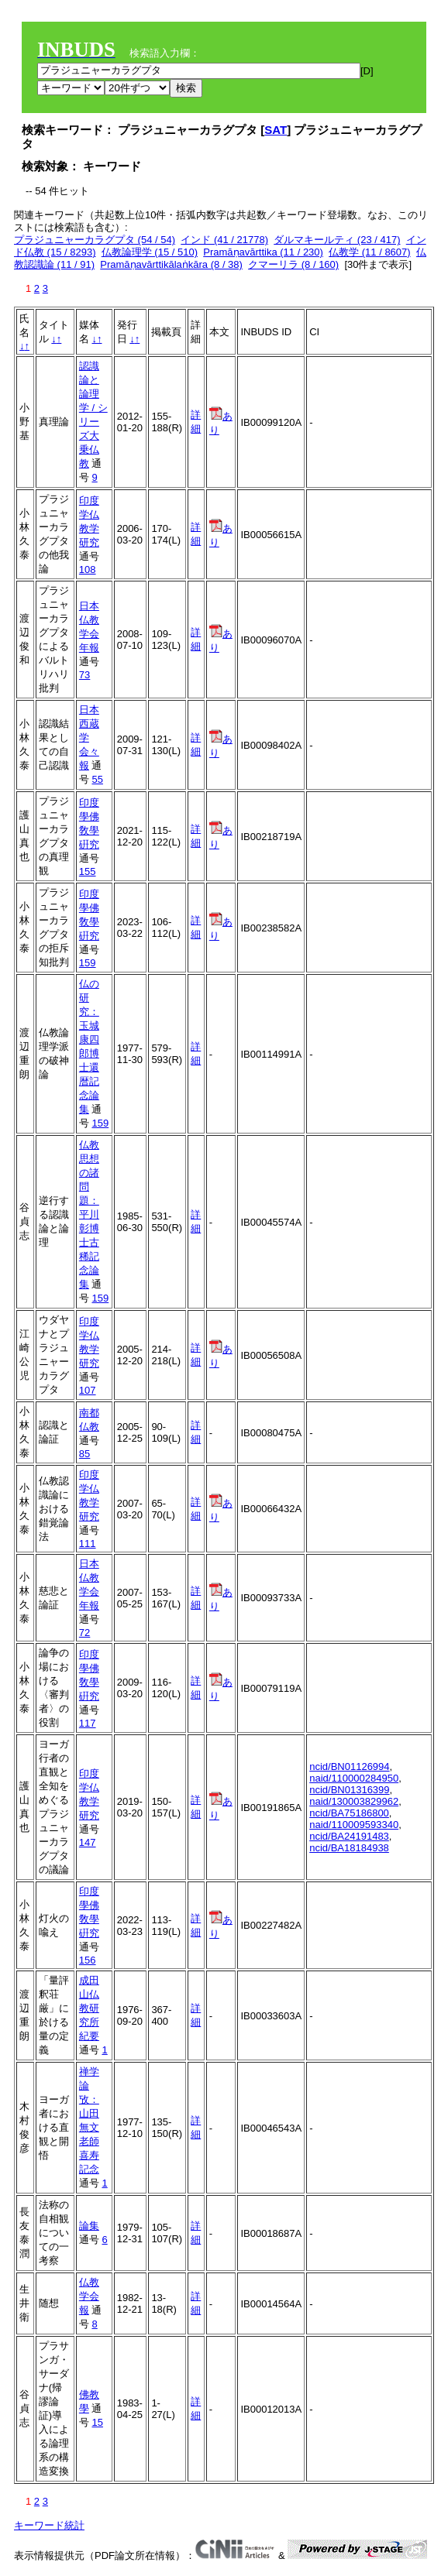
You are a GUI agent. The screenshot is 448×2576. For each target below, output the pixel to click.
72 (84, 1632)
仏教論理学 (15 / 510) (150, 252)
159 (87, 963)
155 (87, 871)
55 (96, 779)
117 (87, 1723)
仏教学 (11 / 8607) (370, 252)
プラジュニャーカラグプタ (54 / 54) (94, 239)
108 (87, 569)
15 (96, 2422)
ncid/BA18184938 (349, 1848)
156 (87, 1960)
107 (87, 1390)
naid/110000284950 (353, 1778)
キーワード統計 (49, 2525)
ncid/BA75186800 (349, 1813)
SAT (275, 129)
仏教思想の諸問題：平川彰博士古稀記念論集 (89, 1214)
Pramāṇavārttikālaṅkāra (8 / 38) (171, 264)
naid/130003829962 (353, 1801)
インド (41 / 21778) (224, 239)
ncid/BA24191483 (349, 1836)
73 (84, 675)
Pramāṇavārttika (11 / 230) (263, 252)
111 (87, 1543)
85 (84, 1454)
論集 (89, 2225)
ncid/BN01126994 (349, 1766)
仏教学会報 (89, 2296)
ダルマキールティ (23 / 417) (337, 239)
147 (87, 1842)
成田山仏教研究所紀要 (89, 2008)
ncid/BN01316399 (349, 1790)
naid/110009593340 (353, 1824)
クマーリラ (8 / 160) (293, 264)
